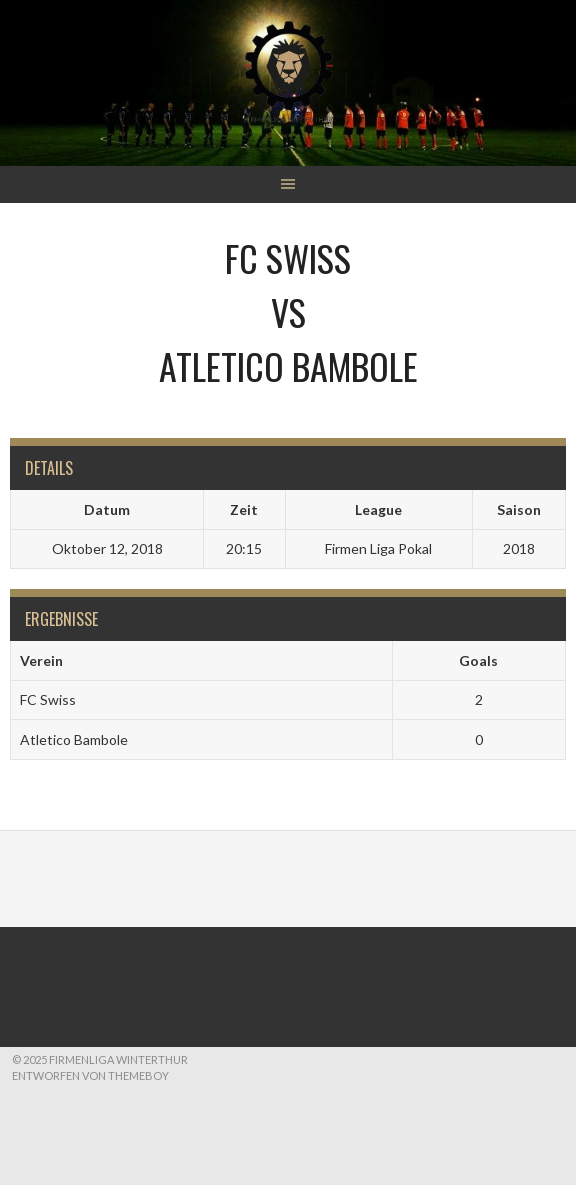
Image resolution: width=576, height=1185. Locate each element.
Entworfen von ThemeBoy (90, 1075)
